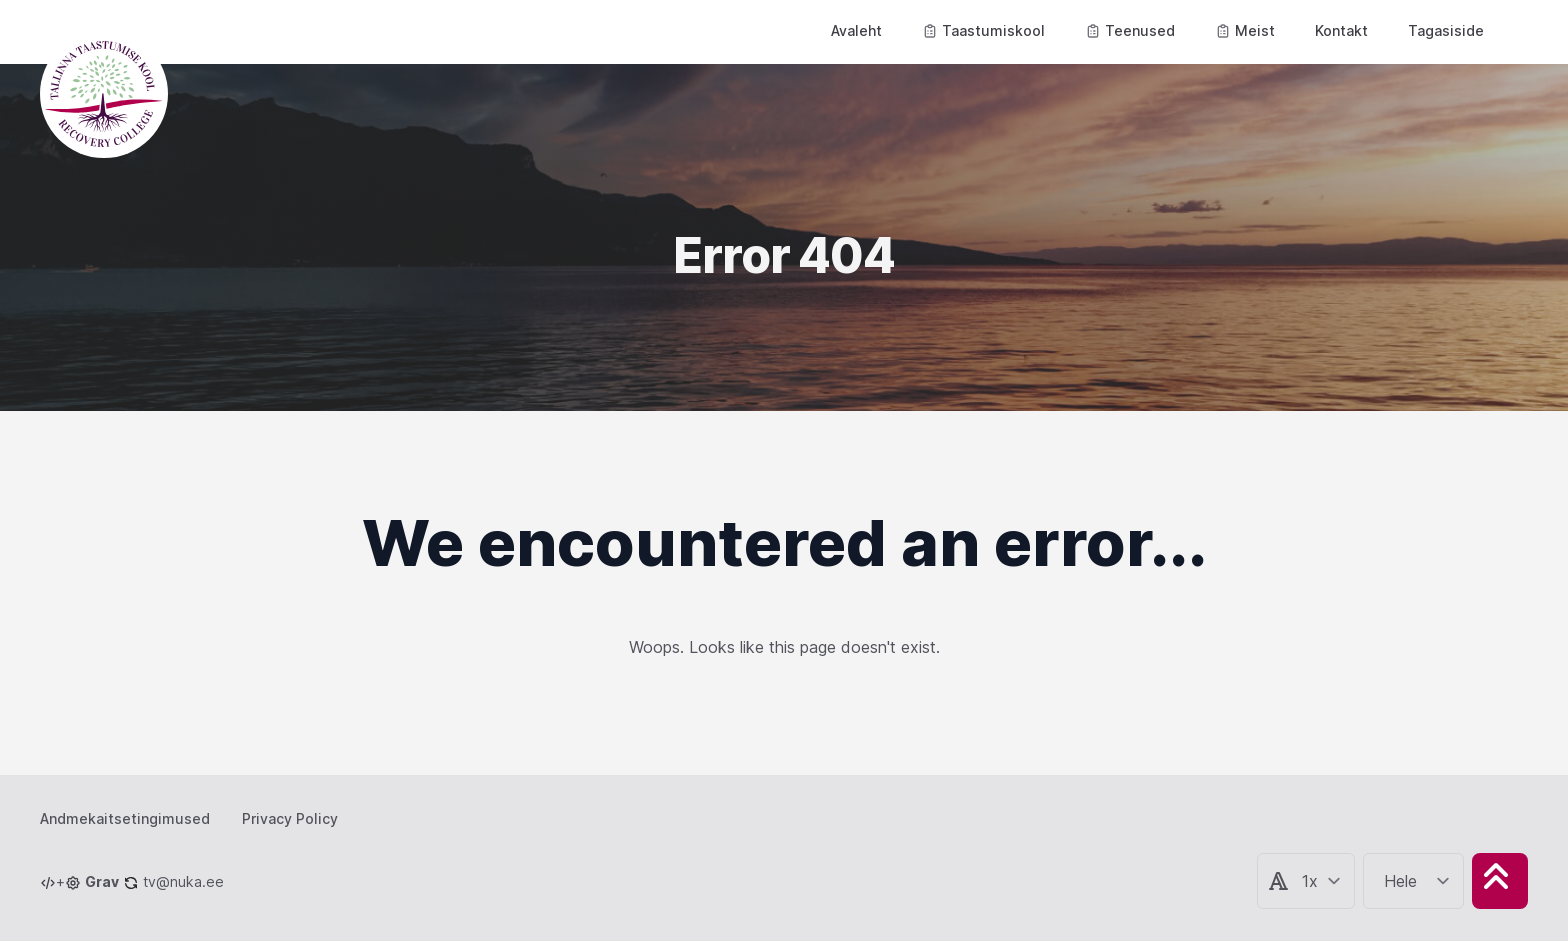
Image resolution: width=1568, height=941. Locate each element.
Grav (102, 881)
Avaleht (856, 30)
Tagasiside (1446, 30)
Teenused (1130, 30)
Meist (1245, 30)
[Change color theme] (1417, 881)
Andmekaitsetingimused (125, 818)
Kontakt (1341, 30)
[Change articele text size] (1322, 881)
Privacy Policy (290, 818)
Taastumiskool (983, 30)
